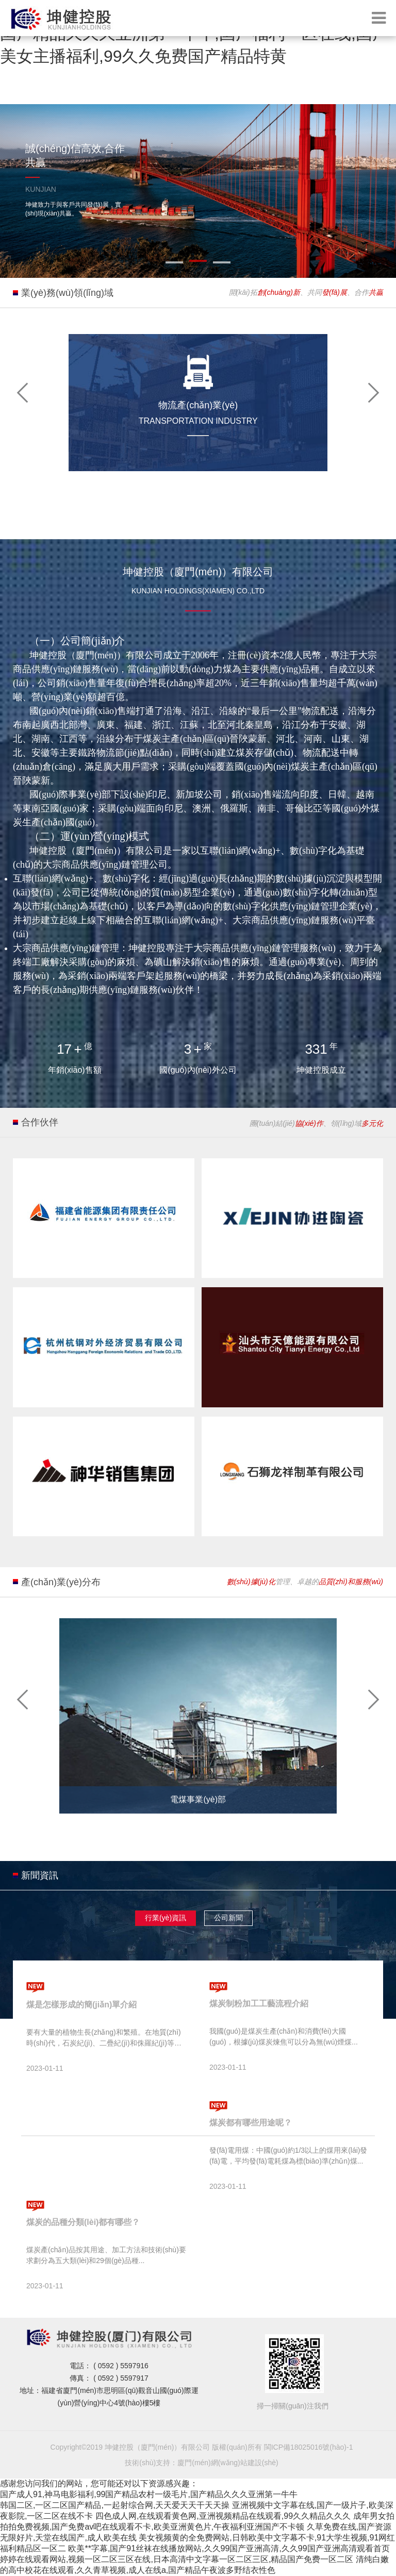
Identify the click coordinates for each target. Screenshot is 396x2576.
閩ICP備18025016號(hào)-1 (308, 2447)
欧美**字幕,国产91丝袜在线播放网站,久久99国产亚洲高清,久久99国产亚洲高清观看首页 (228, 2548)
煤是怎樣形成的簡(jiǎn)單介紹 (81, 2004)
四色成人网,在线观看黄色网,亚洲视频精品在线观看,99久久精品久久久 (223, 2516)
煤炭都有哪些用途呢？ (250, 2122)
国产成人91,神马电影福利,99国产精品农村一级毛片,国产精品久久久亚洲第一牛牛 (149, 2494)
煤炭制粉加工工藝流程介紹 (258, 2003)
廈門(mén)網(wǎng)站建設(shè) (227, 2462)
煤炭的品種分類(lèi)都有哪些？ (83, 2222)
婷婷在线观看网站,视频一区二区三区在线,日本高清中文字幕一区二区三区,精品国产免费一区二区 (176, 2559)
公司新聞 (228, 1918)
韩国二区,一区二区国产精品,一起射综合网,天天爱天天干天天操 (114, 2505)
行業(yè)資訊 (165, 1918)
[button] (23, 392)
